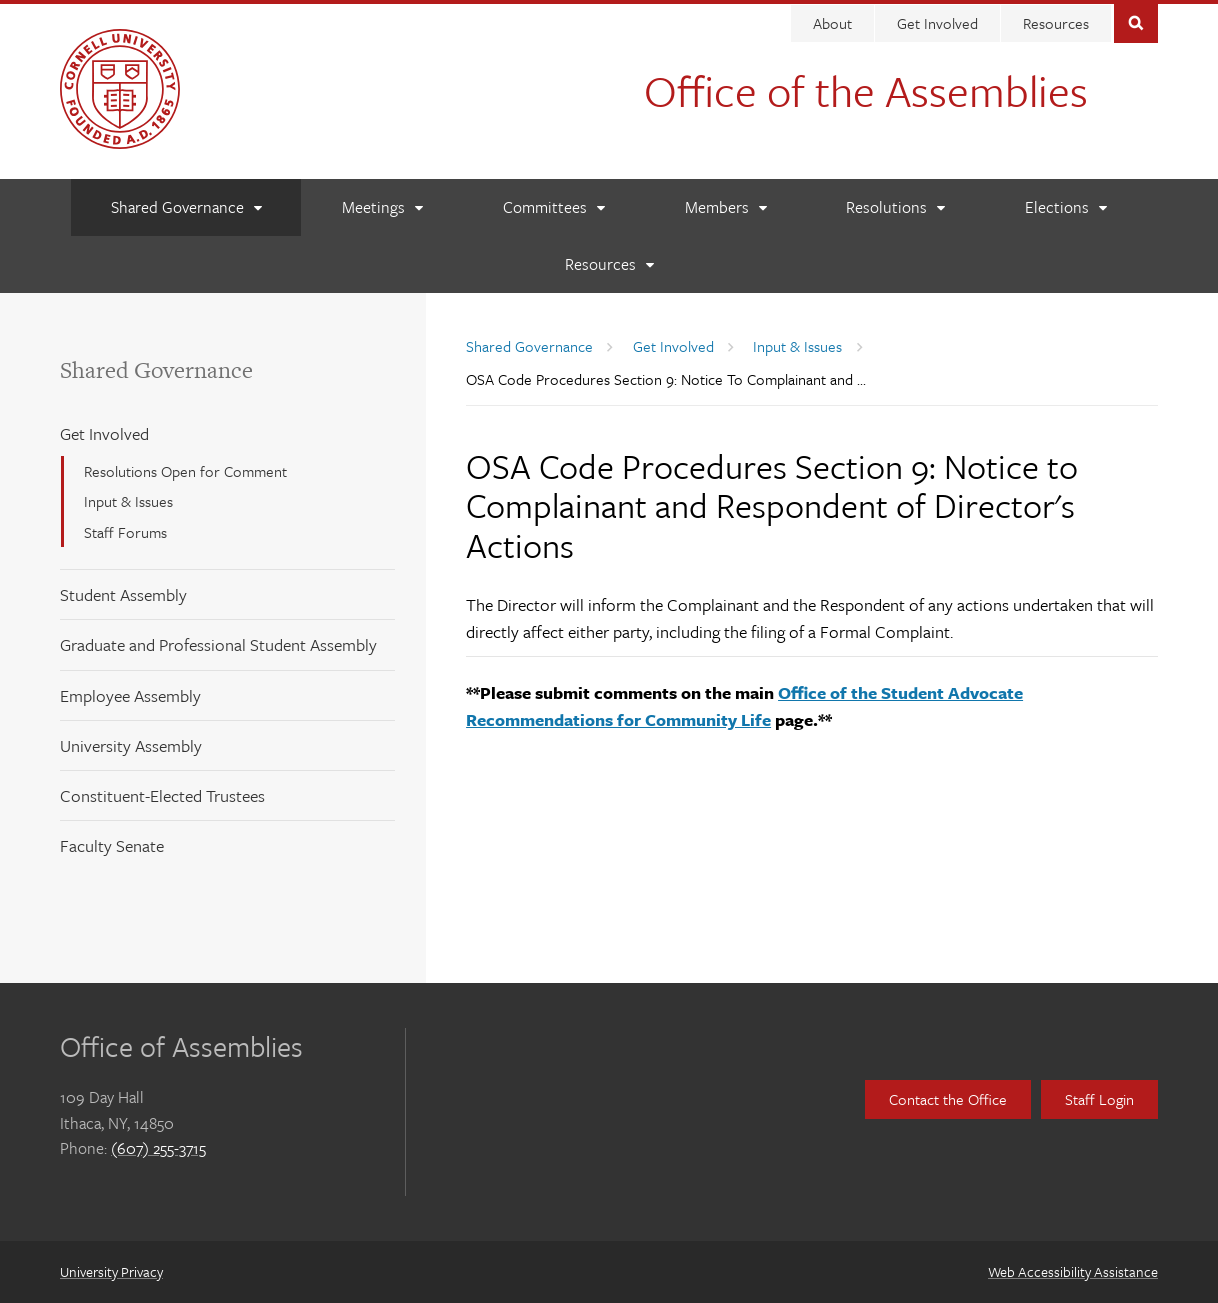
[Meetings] (382, 207)
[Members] (725, 207)
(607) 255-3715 (158, 1148)
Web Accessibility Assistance (1073, 1271)
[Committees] (553, 207)
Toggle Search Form (1136, 21)
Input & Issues (128, 501)
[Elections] (1065, 207)
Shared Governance (156, 370)
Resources (1056, 23)
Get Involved (937, 23)
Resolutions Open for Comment (185, 471)
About (832, 23)
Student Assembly (123, 594)
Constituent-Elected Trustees (162, 795)
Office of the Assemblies (866, 90)
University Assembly (131, 745)
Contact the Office (948, 1099)
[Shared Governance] (186, 207)
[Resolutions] (895, 207)
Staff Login (1099, 1099)
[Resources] (609, 264)
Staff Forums (125, 532)
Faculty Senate (112, 845)
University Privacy (111, 1271)
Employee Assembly (130, 695)
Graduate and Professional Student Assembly (218, 644)
